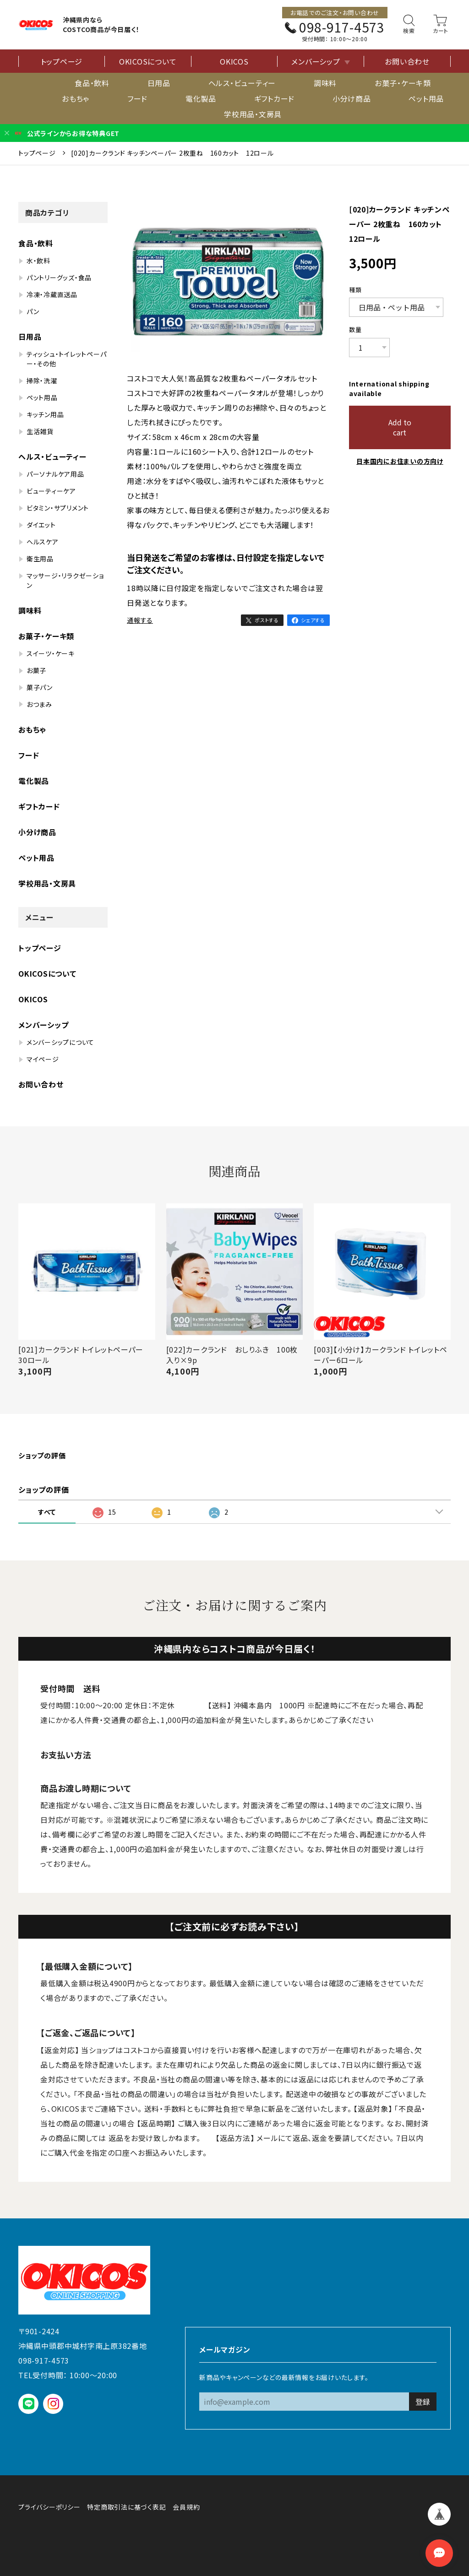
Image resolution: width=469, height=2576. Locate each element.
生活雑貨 (40, 431)
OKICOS (234, 61)
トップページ (62, 61)
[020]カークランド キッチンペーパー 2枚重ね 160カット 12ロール (172, 153)
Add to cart (399, 427)
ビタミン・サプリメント (58, 507)
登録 (422, 2401)
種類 (355, 289)
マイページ (43, 1059)
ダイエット (41, 524)
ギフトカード (274, 98)
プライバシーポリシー (49, 2506)
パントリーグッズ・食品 (59, 277)
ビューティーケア (51, 490)
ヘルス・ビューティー (242, 82)
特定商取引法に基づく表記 (126, 2506)
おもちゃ (75, 98)
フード (137, 98)
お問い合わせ (407, 61)
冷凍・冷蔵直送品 (52, 294)
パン (33, 311)
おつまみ (39, 704)
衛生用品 (40, 558)
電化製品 (200, 98)
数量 (355, 329)
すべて (47, 1511)
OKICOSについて (148, 61)
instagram (53, 2403)
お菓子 (36, 670)
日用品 (158, 82)
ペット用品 (426, 98)
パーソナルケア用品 (55, 473)
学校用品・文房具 (253, 114)
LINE (28, 2403)
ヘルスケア (43, 541)
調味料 (325, 82)
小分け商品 (352, 98)
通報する (140, 620)
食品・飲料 (92, 82)
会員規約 (186, 2506)
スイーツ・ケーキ (51, 653)
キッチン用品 (45, 414)
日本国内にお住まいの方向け (399, 461)
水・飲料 (38, 260)
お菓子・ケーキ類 (403, 82)
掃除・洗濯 (42, 380)
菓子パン (40, 687)
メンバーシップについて (60, 1042)
